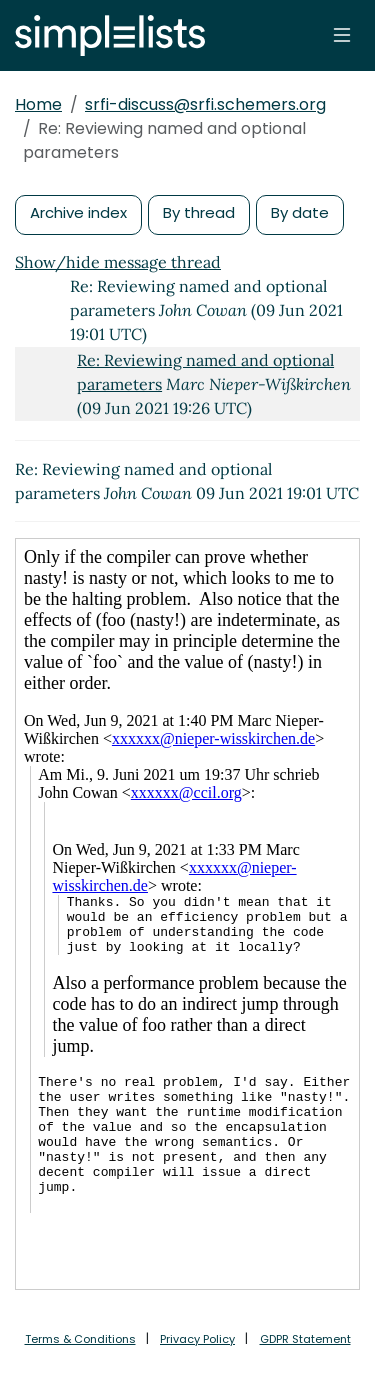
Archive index (78, 212)
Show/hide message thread (118, 262)
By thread (199, 212)
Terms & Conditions (80, 1339)
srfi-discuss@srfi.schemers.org (205, 104)
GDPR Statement (305, 1339)
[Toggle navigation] (342, 35)
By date (300, 212)
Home (38, 104)
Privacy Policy (197, 1339)
